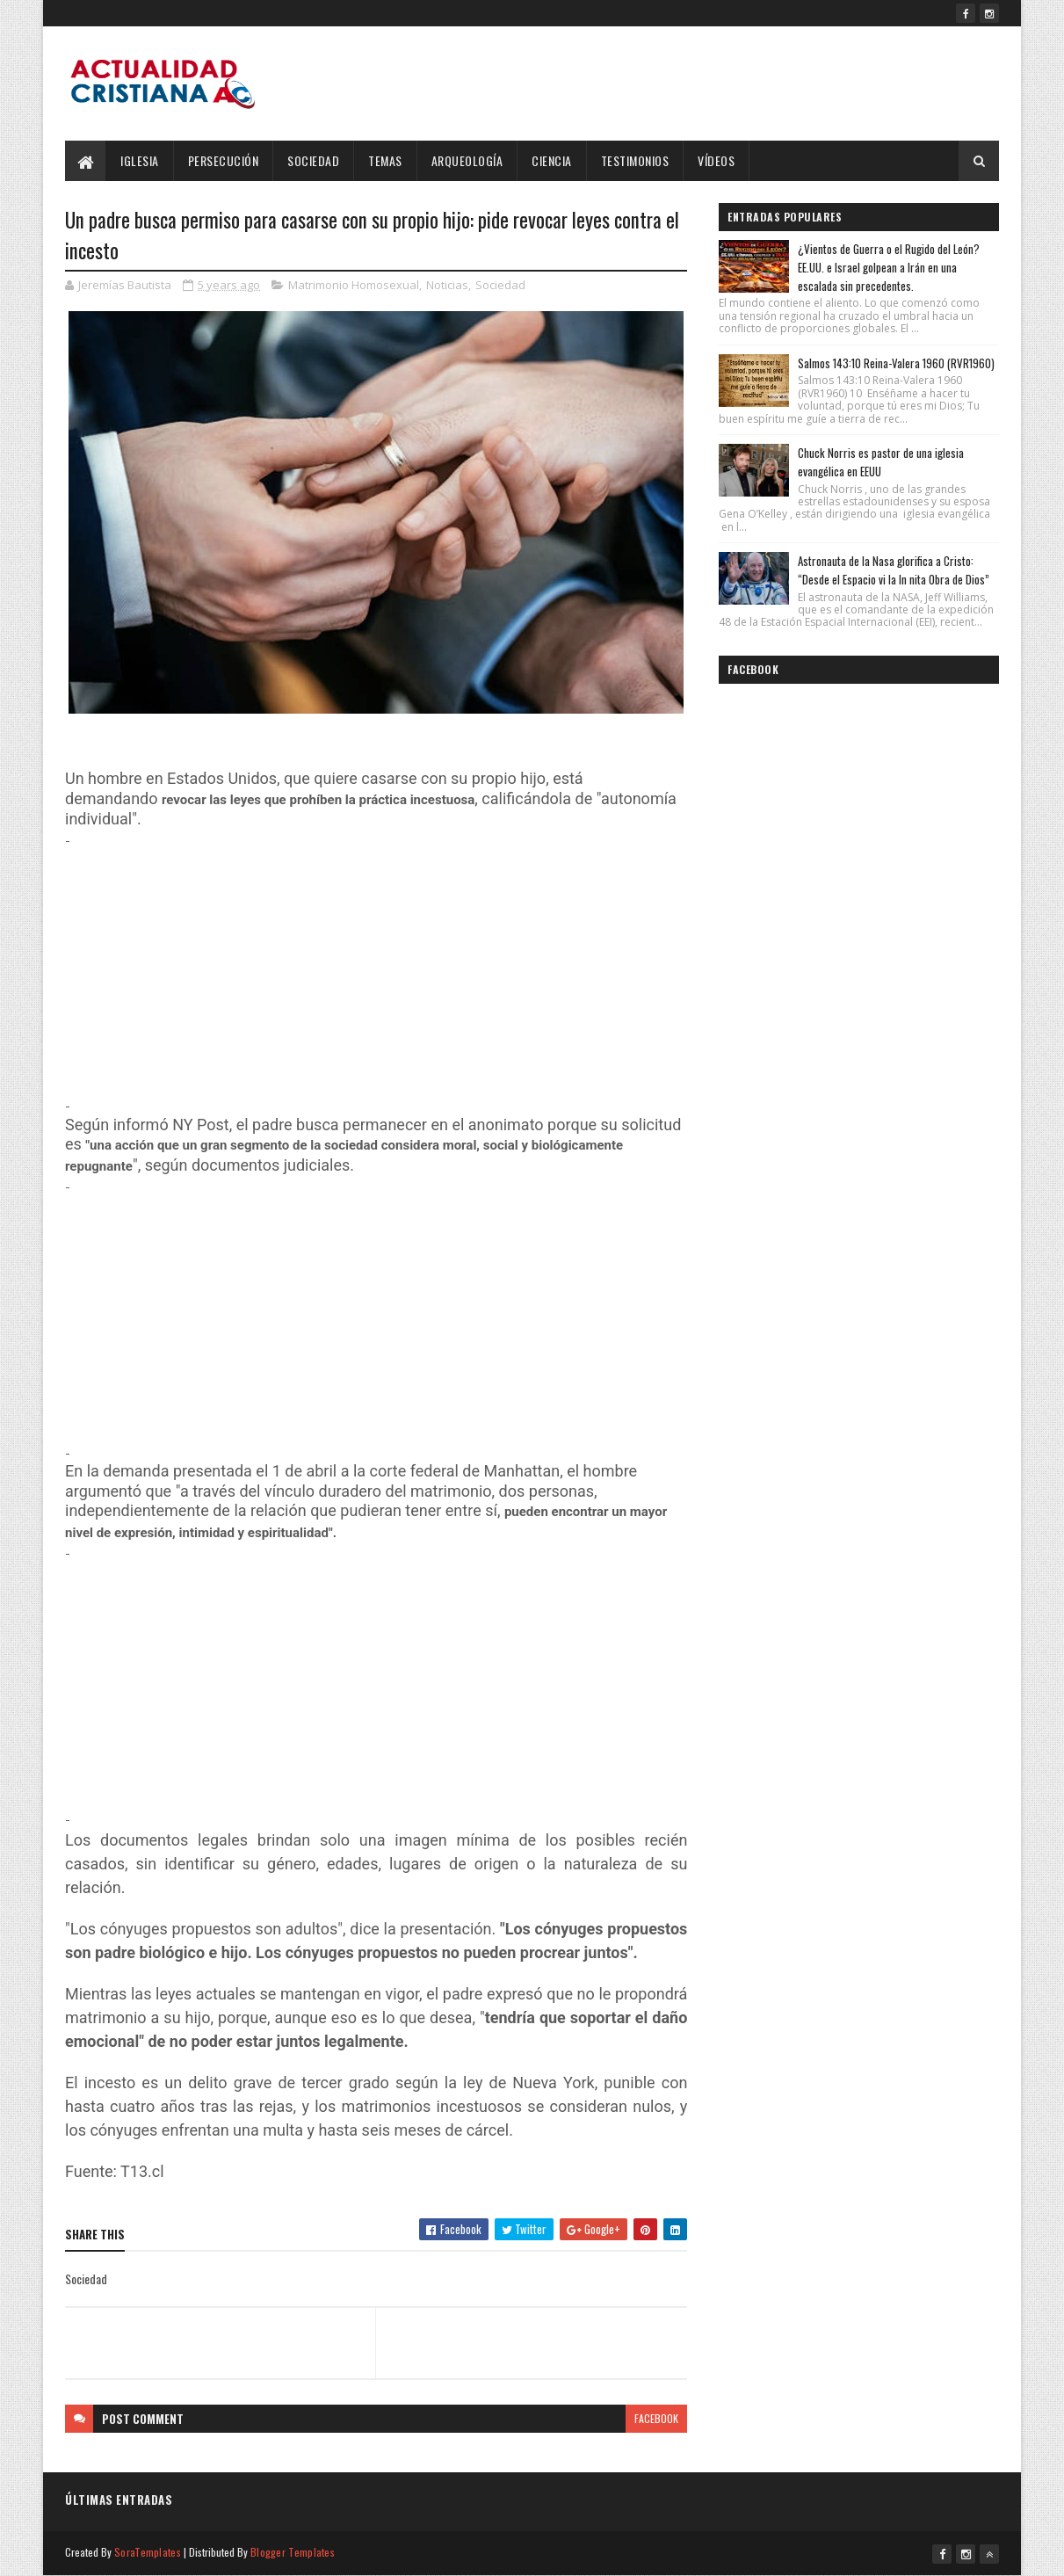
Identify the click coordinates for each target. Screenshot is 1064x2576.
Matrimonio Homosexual (353, 285)
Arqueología (467, 160)
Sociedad (313, 160)
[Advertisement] (376, 972)
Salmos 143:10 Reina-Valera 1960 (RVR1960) (896, 363)
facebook (656, 2418)
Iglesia (139, 160)
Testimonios (635, 160)
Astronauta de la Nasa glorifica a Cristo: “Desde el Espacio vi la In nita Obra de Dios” (893, 570)
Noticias (447, 285)
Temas (385, 160)
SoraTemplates (147, 2551)
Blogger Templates (292, 2551)
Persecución (223, 160)
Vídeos (716, 160)
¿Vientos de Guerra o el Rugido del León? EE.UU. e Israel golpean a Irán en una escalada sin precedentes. (889, 267)
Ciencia (552, 160)
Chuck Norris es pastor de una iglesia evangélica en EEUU (881, 462)
